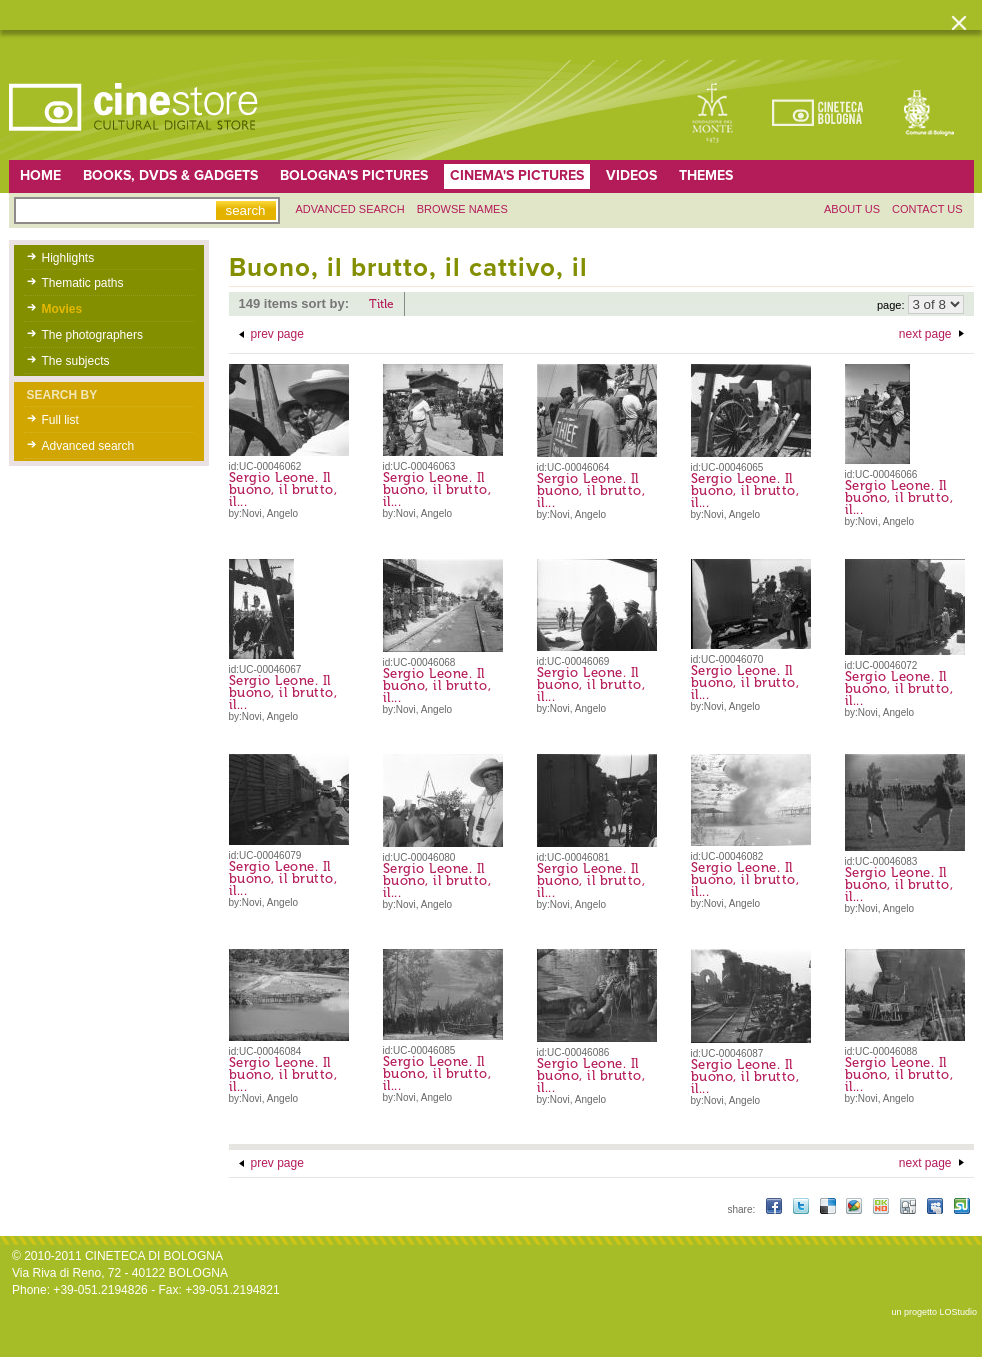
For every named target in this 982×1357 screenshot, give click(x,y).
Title (381, 304)
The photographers (92, 335)
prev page (277, 334)
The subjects (76, 361)
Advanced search (350, 209)
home (40, 175)
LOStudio (958, 1312)
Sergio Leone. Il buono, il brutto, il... (283, 489)
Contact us (927, 209)
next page (925, 334)
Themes (706, 175)
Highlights (68, 258)
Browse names (462, 209)
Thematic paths (83, 283)
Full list (60, 420)
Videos (631, 175)
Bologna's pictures (354, 175)
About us (852, 209)
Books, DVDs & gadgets (170, 175)
